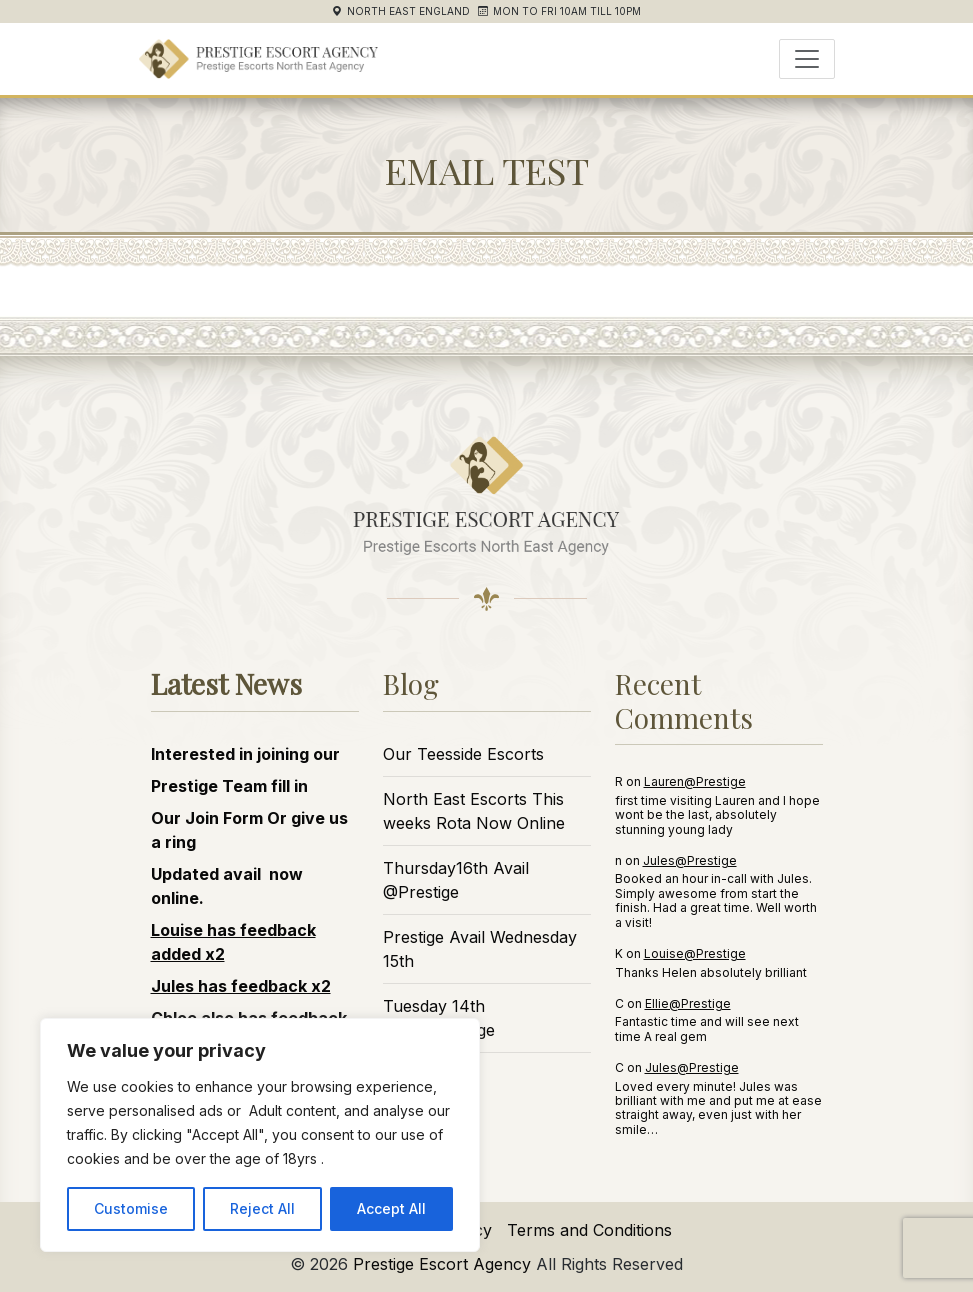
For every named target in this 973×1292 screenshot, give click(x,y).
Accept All (391, 1208)
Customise (131, 1208)
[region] (260, 1135)
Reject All (262, 1208)
